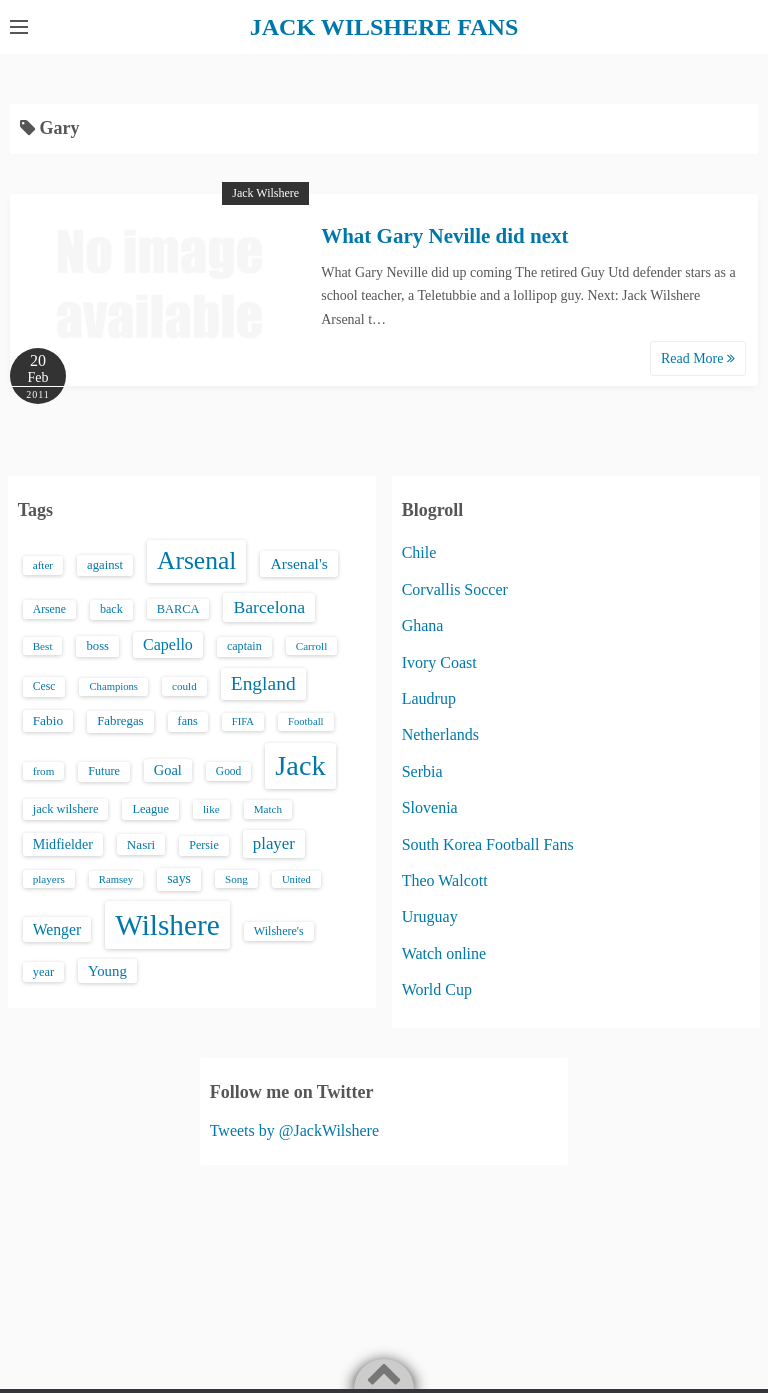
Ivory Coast (439, 662)
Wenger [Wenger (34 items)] (57, 929)
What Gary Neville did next (444, 236)
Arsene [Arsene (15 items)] (49, 609)
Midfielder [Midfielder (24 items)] (63, 844)
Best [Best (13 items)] (43, 646)
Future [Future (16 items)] (104, 771)
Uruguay (430, 916)
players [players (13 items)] (49, 879)
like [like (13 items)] (211, 809)
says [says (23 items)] (179, 878)
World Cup (437, 989)
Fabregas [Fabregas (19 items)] (120, 721)
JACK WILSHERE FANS (384, 27)
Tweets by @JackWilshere (294, 1130)
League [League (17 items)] (150, 809)
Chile (419, 552)
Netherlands (440, 734)
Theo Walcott (445, 880)
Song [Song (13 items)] (236, 879)
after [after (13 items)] (43, 565)
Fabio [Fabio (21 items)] (48, 720)
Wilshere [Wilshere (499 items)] (167, 925)
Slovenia (430, 807)
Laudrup (429, 698)
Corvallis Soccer (455, 589)
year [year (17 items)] (43, 972)
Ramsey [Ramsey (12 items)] (116, 879)
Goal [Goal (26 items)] (168, 770)
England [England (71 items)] (263, 683)
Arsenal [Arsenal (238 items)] (197, 560)
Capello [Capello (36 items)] (168, 644)
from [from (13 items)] (44, 771)
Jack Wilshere (265, 193)
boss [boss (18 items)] (97, 646)
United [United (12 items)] (296, 879)
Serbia (422, 771)
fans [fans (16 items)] (188, 721)
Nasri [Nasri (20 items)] (141, 844)
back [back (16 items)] (111, 609)
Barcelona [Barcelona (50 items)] (269, 607)
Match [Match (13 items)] (268, 809)
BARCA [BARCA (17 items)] (178, 609)
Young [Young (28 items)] (107, 971)
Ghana (423, 625)
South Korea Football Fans (488, 844)
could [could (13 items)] (184, 686)
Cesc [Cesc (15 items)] (44, 686)
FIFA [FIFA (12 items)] (243, 721)
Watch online (444, 953)
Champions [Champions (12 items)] (113, 686)
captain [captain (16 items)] (244, 646)
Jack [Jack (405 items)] (300, 765)
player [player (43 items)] (274, 843)
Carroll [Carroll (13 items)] (312, 646)
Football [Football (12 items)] (306, 721)
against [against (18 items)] (105, 565)
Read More (698, 358)
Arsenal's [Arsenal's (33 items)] (298, 563)
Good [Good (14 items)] (229, 771)
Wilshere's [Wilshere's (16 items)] (279, 931)
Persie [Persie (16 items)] (203, 845)
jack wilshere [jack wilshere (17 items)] (66, 809)
